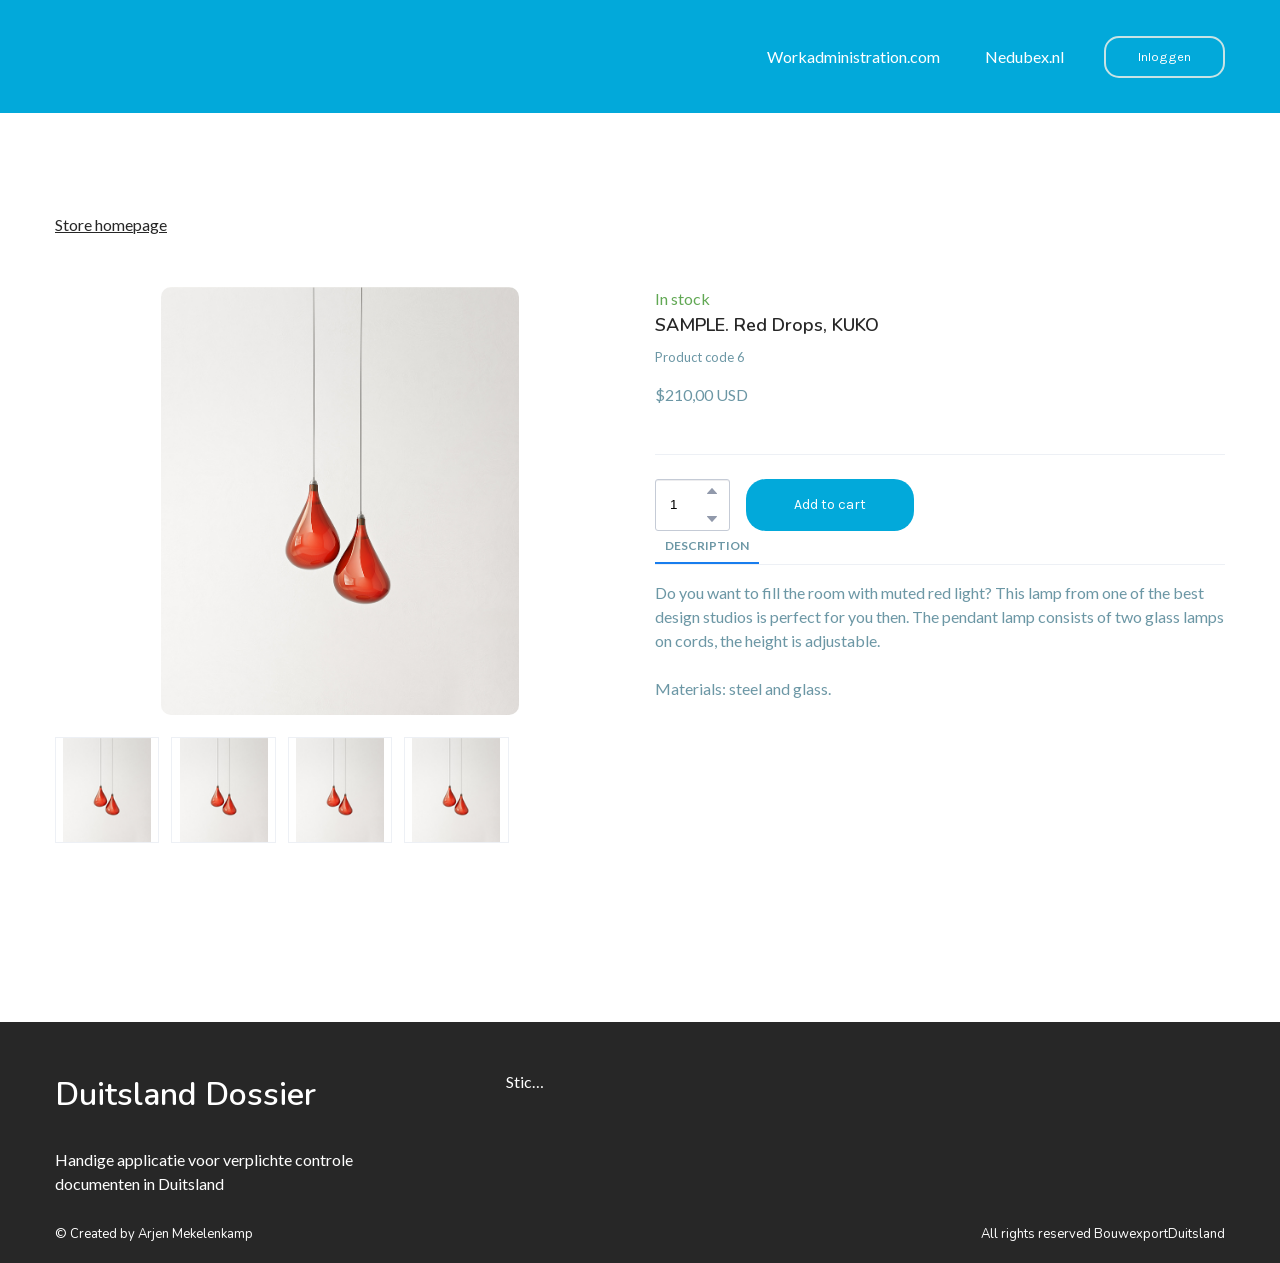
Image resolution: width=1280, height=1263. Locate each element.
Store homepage (111, 224)
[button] (1164, 57)
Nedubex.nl (1024, 56)
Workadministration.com (853, 56)
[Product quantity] (687, 505)
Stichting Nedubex (527, 1081)
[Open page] (190, 1095)
